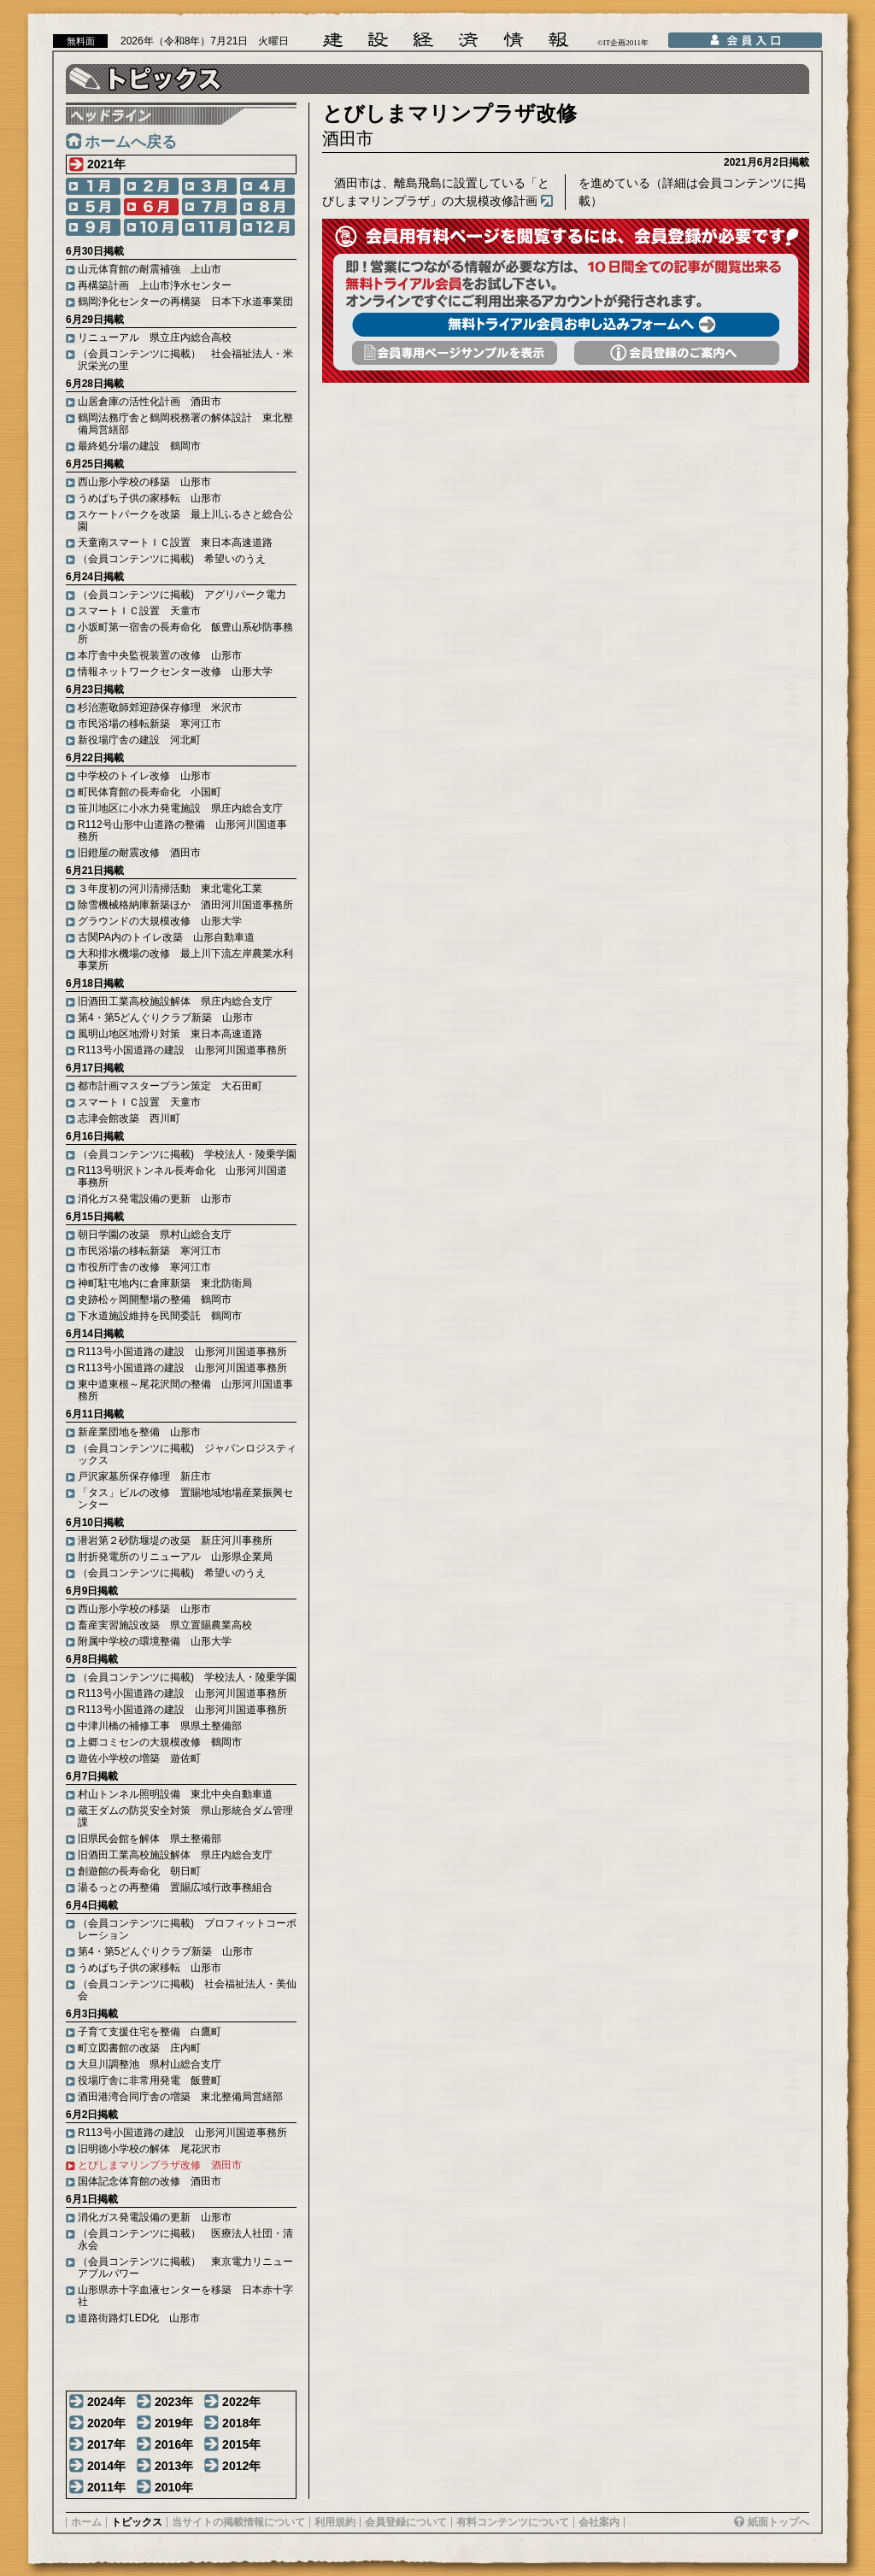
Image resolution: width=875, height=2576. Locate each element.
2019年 (174, 2423)
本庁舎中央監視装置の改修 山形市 (160, 655)
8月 (267, 206)
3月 (209, 186)
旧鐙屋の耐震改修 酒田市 (139, 853)
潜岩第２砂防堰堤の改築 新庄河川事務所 (175, 1540)
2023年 (174, 2402)
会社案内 (599, 2522)
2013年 (174, 2466)
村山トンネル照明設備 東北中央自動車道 (175, 1794)
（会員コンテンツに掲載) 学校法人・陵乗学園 (187, 1154)
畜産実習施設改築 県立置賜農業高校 (165, 1625)
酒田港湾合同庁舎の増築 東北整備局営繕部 (180, 2097)
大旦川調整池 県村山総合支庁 (149, 2064)
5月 (93, 206)
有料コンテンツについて (512, 2522)
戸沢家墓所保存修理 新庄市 (144, 1476)
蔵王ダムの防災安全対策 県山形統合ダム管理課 (185, 1816)
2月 (151, 186)
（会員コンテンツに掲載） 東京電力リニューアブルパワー (185, 2268)
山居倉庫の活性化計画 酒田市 (149, 402)
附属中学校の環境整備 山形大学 (155, 1641)
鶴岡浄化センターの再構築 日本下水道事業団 (185, 302)
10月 (151, 227)
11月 (209, 227)
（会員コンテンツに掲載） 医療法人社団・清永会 (185, 2239)
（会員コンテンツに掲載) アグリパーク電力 (182, 595)
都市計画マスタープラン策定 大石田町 (170, 1086)
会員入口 (745, 40)
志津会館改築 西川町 (129, 1118)
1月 (93, 186)
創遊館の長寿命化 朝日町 (139, 1871)
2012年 (241, 2466)
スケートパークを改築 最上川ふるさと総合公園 (185, 520)
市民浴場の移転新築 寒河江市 (149, 724)
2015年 (241, 2444)
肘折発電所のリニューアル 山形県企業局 (175, 1557)
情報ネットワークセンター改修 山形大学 (175, 672)
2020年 (106, 2423)
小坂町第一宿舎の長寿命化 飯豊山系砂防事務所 (185, 633)
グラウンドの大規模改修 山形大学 (160, 921)
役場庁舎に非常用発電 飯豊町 (149, 2080)
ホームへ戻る (131, 141)
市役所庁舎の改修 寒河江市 (144, 1267)
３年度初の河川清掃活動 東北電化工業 (170, 889)
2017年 (106, 2444)
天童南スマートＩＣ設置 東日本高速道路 (175, 543)
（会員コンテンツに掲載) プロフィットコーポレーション (187, 1929)
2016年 (174, 2444)
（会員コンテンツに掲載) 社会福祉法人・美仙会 (187, 1990)
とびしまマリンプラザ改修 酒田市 (160, 2165)
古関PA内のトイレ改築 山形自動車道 (166, 937)
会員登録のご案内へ (676, 353)
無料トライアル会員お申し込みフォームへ (565, 325)
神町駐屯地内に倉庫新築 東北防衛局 (165, 1283)
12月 (267, 227)
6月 (151, 206)
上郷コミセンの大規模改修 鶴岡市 (160, 1742)
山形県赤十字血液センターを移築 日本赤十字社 (185, 2296)
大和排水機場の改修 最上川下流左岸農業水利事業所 (185, 959)
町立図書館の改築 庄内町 (139, 2048)
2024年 (106, 2402)
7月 (209, 206)
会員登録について (406, 2522)
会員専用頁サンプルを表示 (454, 353)
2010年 (174, 2487)
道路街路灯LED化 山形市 (139, 2318)
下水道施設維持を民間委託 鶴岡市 (160, 1316)
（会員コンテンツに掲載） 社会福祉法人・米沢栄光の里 (185, 360)
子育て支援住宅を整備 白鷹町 (149, 2032)
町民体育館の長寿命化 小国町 (149, 792)
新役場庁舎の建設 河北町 (139, 740)
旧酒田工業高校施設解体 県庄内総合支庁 (175, 1001)
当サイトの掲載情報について (238, 2522)
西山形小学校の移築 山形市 (144, 482)
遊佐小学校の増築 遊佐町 (139, 1758)
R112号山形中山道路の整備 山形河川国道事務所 (182, 830)
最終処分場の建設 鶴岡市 (139, 446)
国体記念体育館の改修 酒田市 (149, 2181)
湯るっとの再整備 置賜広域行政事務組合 (175, 1887)
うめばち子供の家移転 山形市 (149, 498)
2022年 (241, 2402)
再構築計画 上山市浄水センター (155, 285)
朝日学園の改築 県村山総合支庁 (155, 1235)
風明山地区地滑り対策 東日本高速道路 (170, 1034)
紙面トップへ (778, 2522)
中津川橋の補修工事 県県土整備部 (160, 1726)
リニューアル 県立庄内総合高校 (155, 337)
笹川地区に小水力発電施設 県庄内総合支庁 (180, 808)
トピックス (136, 2522)
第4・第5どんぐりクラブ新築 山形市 (165, 1018)
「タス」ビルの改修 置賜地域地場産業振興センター (185, 1499)
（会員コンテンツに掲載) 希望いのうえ (172, 559)
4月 (267, 186)
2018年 (241, 2423)
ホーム (86, 2522)
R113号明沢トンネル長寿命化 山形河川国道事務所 (182, 1176)
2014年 (106, 2466)
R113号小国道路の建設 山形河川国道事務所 (182, 1050)
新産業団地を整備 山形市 (139, 1432)
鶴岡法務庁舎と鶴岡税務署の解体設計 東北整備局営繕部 (185, 424)
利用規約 (334, 2522)
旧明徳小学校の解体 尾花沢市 (149, 2149)
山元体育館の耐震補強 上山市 (149, 269)
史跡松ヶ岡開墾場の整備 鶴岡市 (155, 1300)
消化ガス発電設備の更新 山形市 (155, 1199)
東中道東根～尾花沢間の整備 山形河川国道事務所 (185, 1390)
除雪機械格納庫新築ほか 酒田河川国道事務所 (185, 905)
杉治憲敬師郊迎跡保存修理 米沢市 (160, 707)
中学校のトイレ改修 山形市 (144, 776)
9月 (93, 227)
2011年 (106, 2487)
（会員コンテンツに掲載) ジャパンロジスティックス (187, 1454)
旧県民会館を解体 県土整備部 (149, 1839)
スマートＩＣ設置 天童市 (139, 611)
